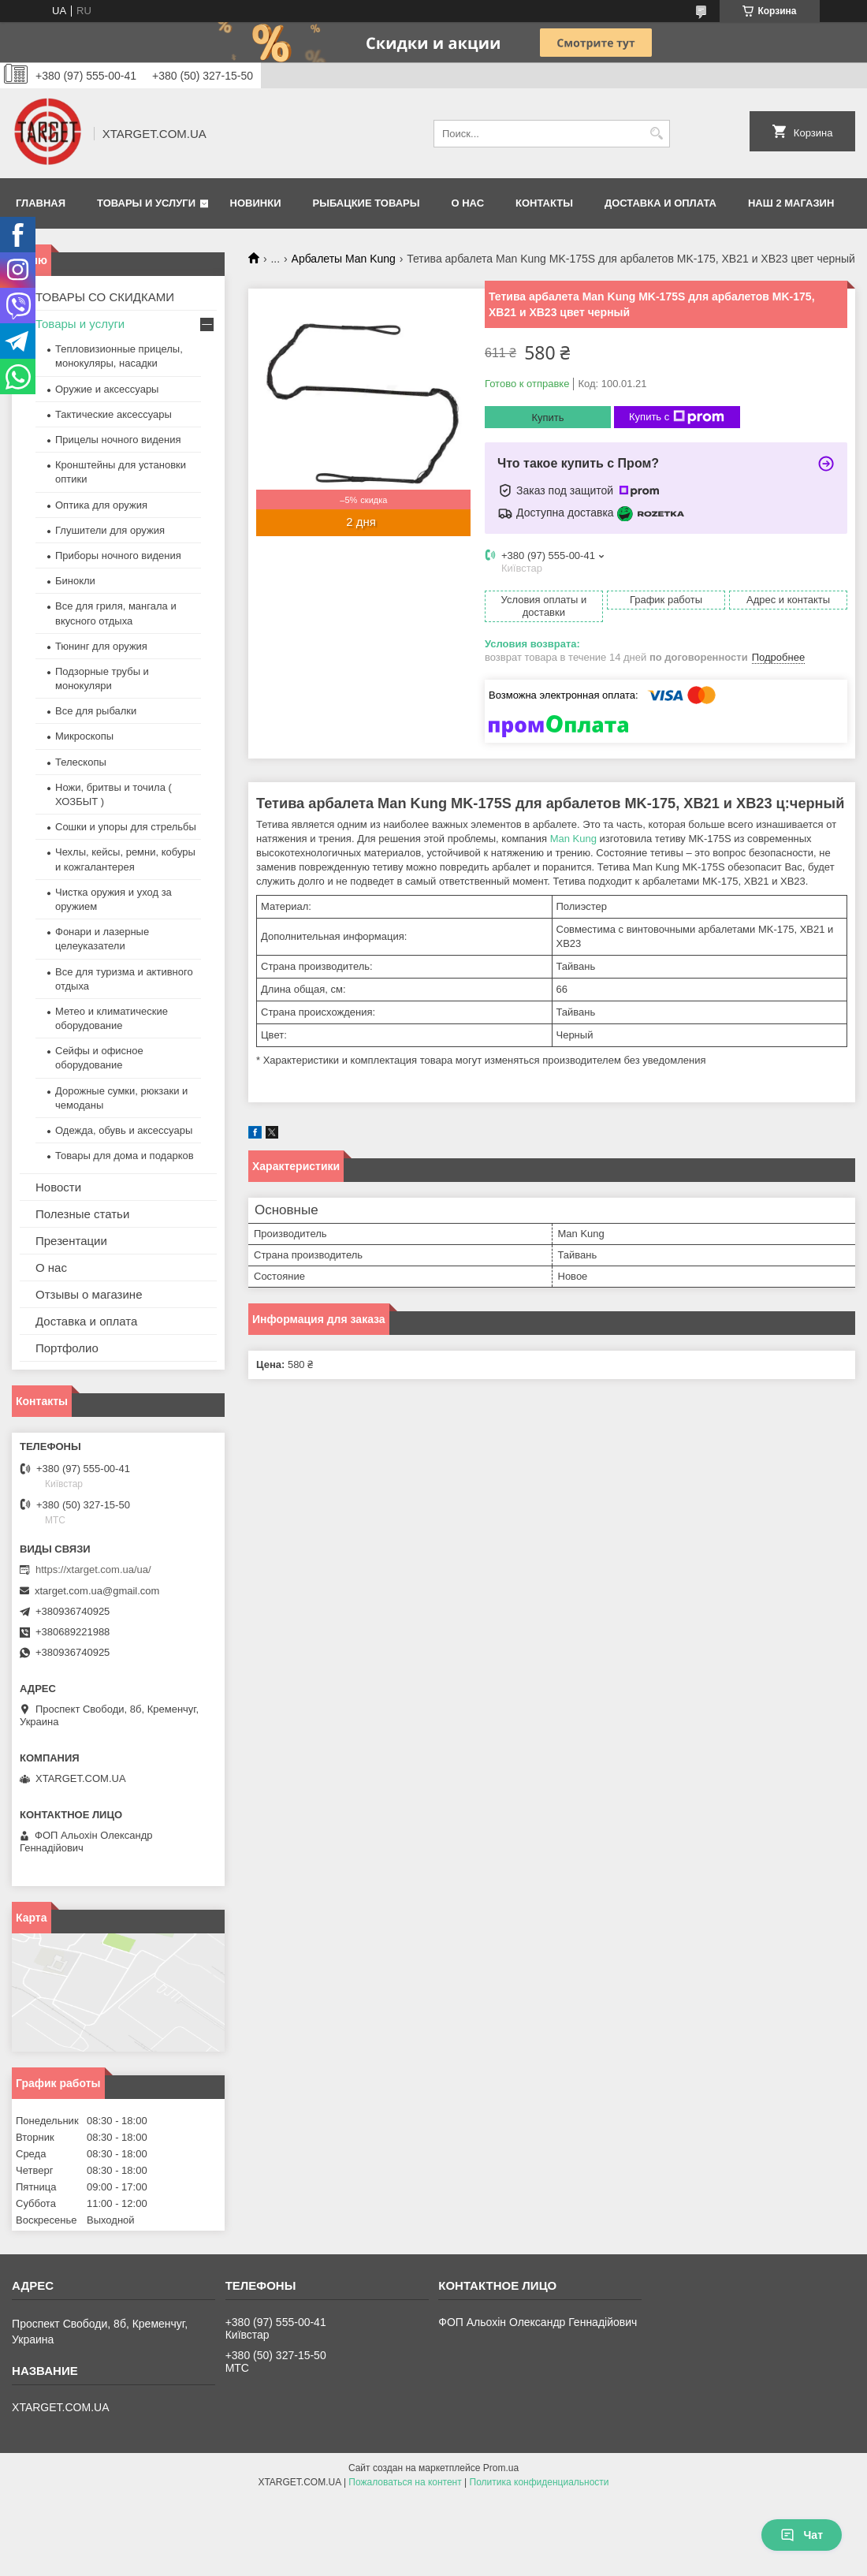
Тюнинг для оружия (101, 646)
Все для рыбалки (95, 711)
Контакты (544, 203)
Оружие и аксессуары (106, 389)
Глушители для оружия (110, 530)
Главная (40, 203)
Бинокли (75, 581)
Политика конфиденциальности (539, 2482)
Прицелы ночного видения (118, 439)
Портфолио (67, 1348)
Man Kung (573, 838)
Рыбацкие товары (366, 203)
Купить (547, 417)
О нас (467, 203)
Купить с (676, 417)
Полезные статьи (82, 1214)
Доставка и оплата (660, 203)
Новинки (255, 203)
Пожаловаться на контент (404, 2482)
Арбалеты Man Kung (344, 258)
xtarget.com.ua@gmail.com (97, 1591)
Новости (58, 1187)
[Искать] (656, 133)
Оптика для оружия (101, 505)
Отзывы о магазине (88, 1294)
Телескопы (80, 762)
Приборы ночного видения (118, 555)
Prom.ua (501, 2467)
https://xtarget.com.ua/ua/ (93, 1569)
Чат (801, 2535)
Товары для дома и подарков (124, 1155)
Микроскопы (84, 736)
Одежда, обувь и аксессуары (123, 1130)
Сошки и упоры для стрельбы (125, 827)
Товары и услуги (146, 203)
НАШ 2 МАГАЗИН (791, 203)
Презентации (71, 1240)
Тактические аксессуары (113, 414)
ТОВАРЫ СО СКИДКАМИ (104, 297)
